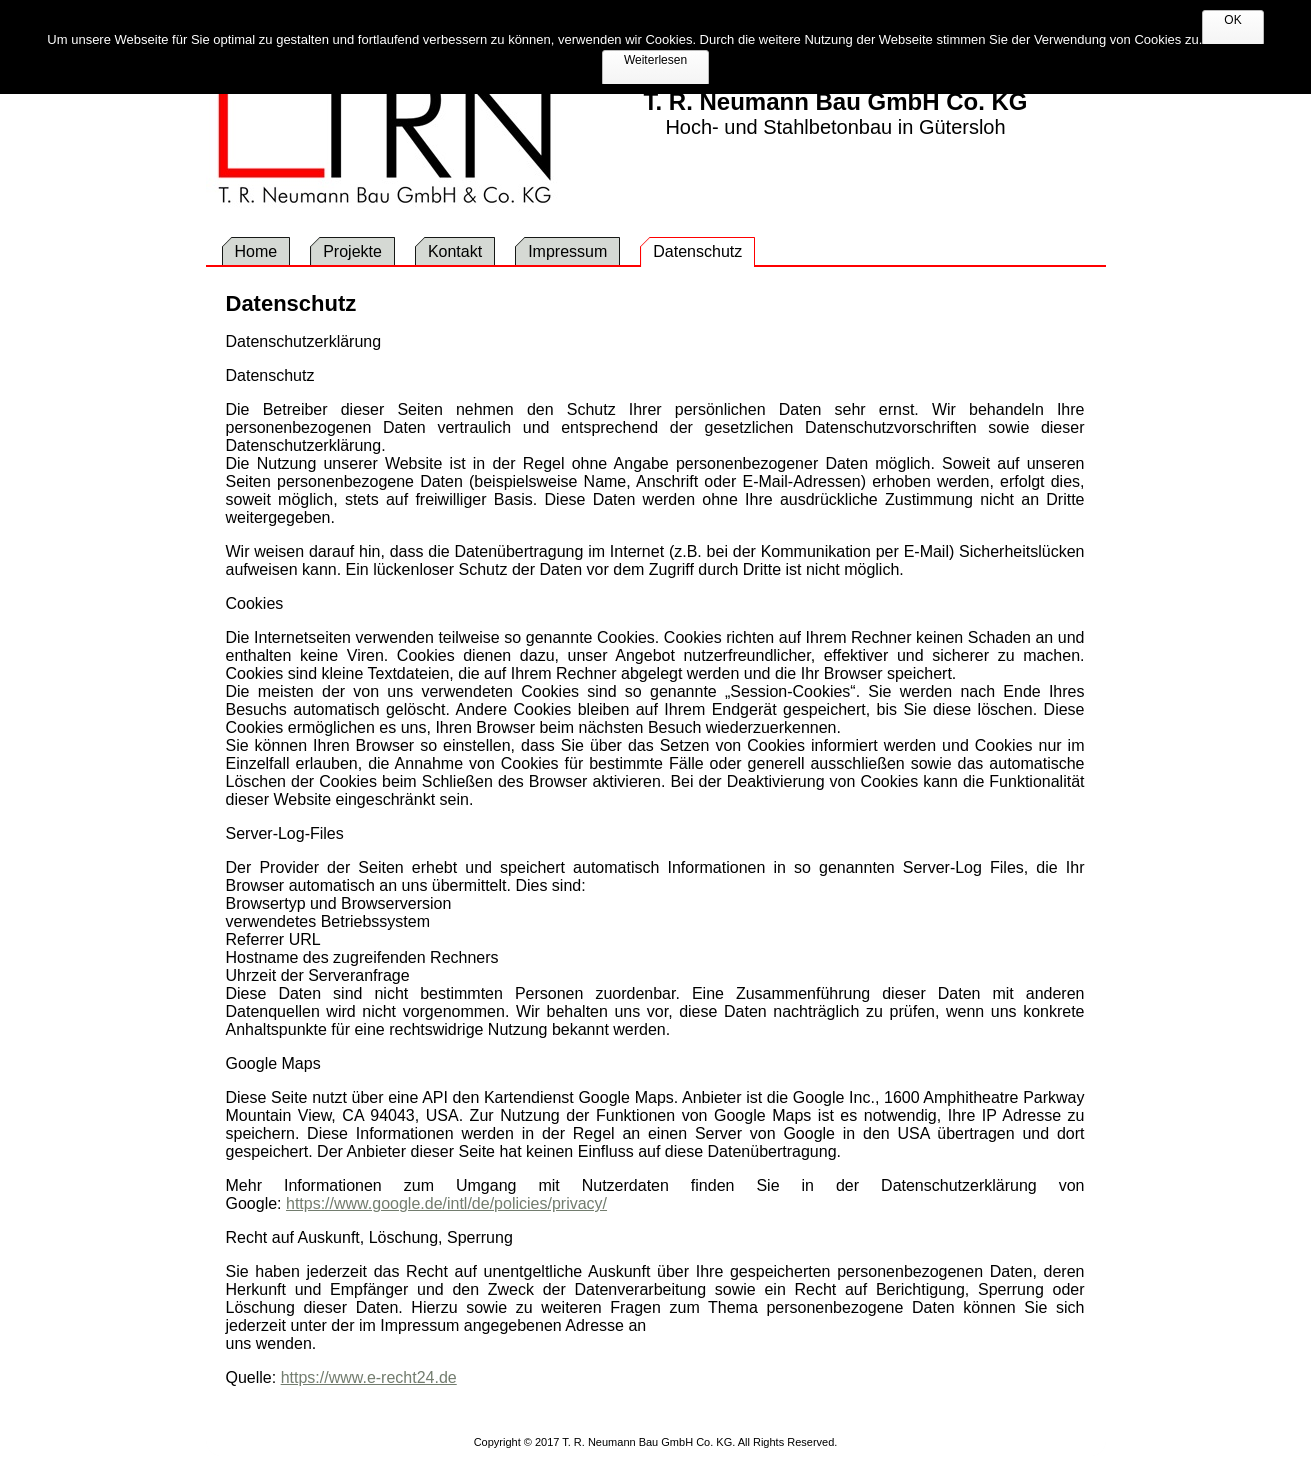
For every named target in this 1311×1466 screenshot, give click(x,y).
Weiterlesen (655, 60)
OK (1232, 20)
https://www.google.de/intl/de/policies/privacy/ (446, 1203)
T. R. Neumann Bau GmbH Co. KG (835, 101)
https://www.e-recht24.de (369, 1377)
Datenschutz (291, 303)
